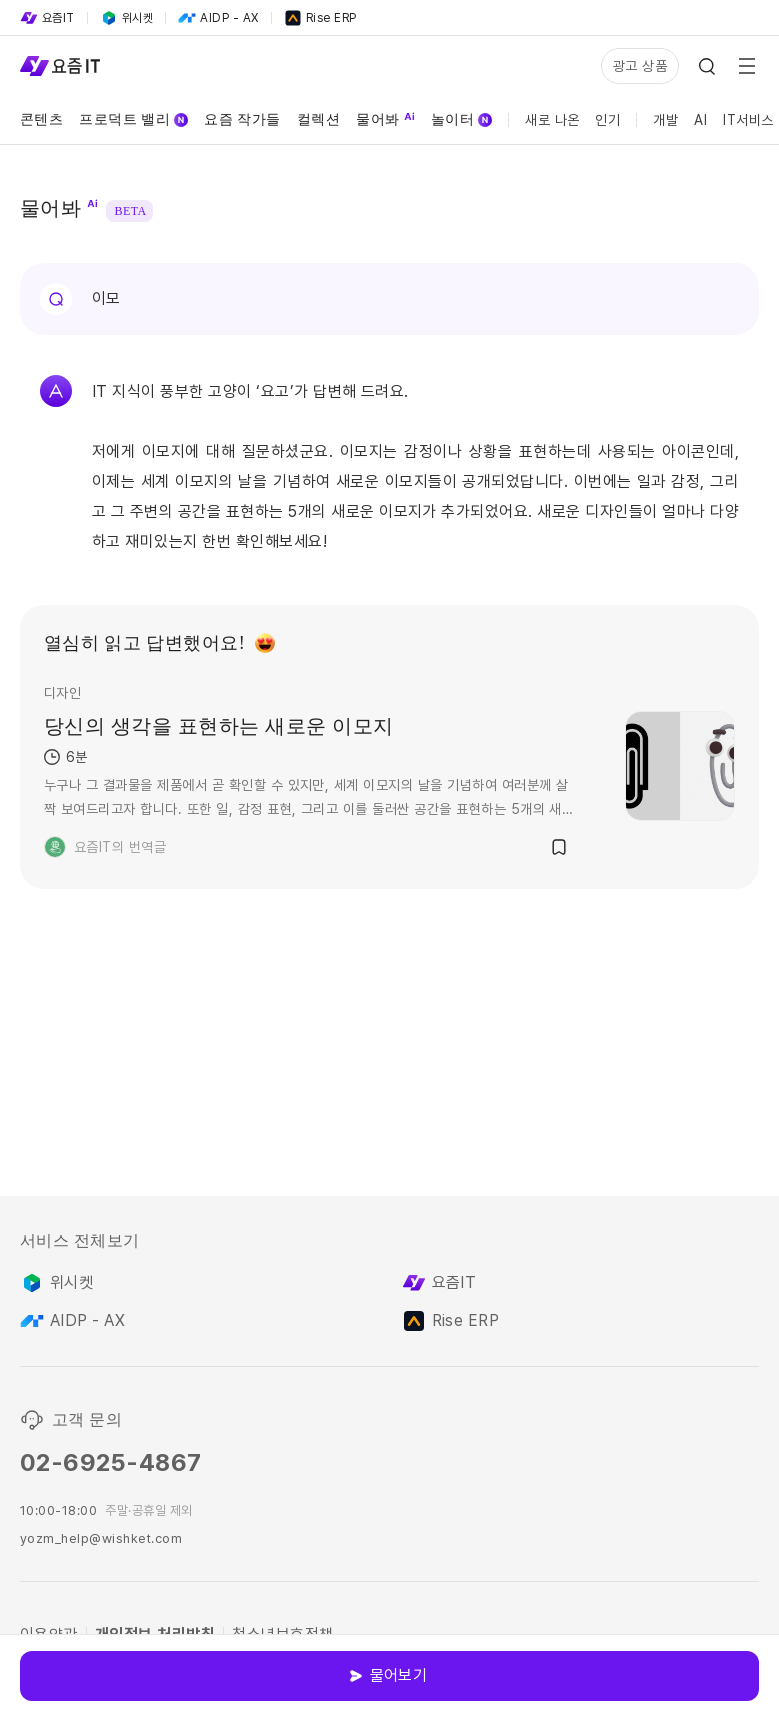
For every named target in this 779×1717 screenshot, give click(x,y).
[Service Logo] (60, 66)
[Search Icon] (707, 66)
